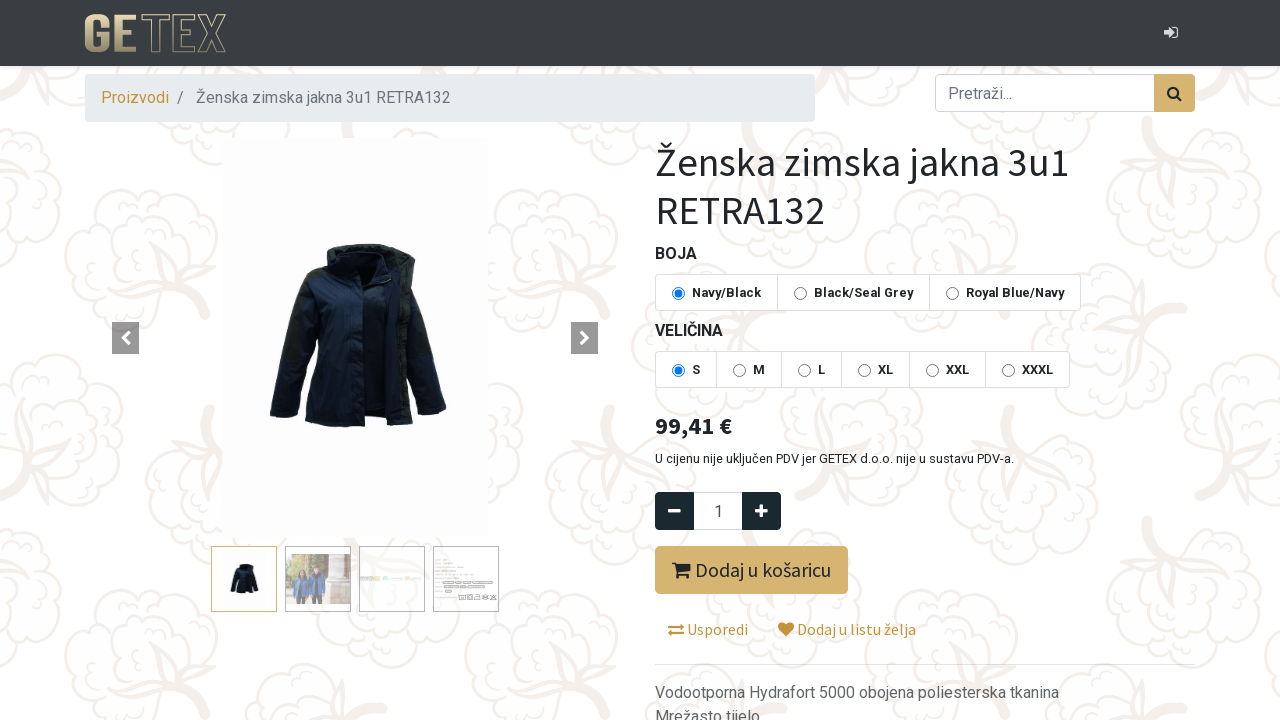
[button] (125, 338)
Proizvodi (135, 97)
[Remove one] (674, 511)
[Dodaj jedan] (761, 511)
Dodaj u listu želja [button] (847, 629)
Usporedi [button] (708, 629)
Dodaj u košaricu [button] (751, 569)
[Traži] (1174, 93)
